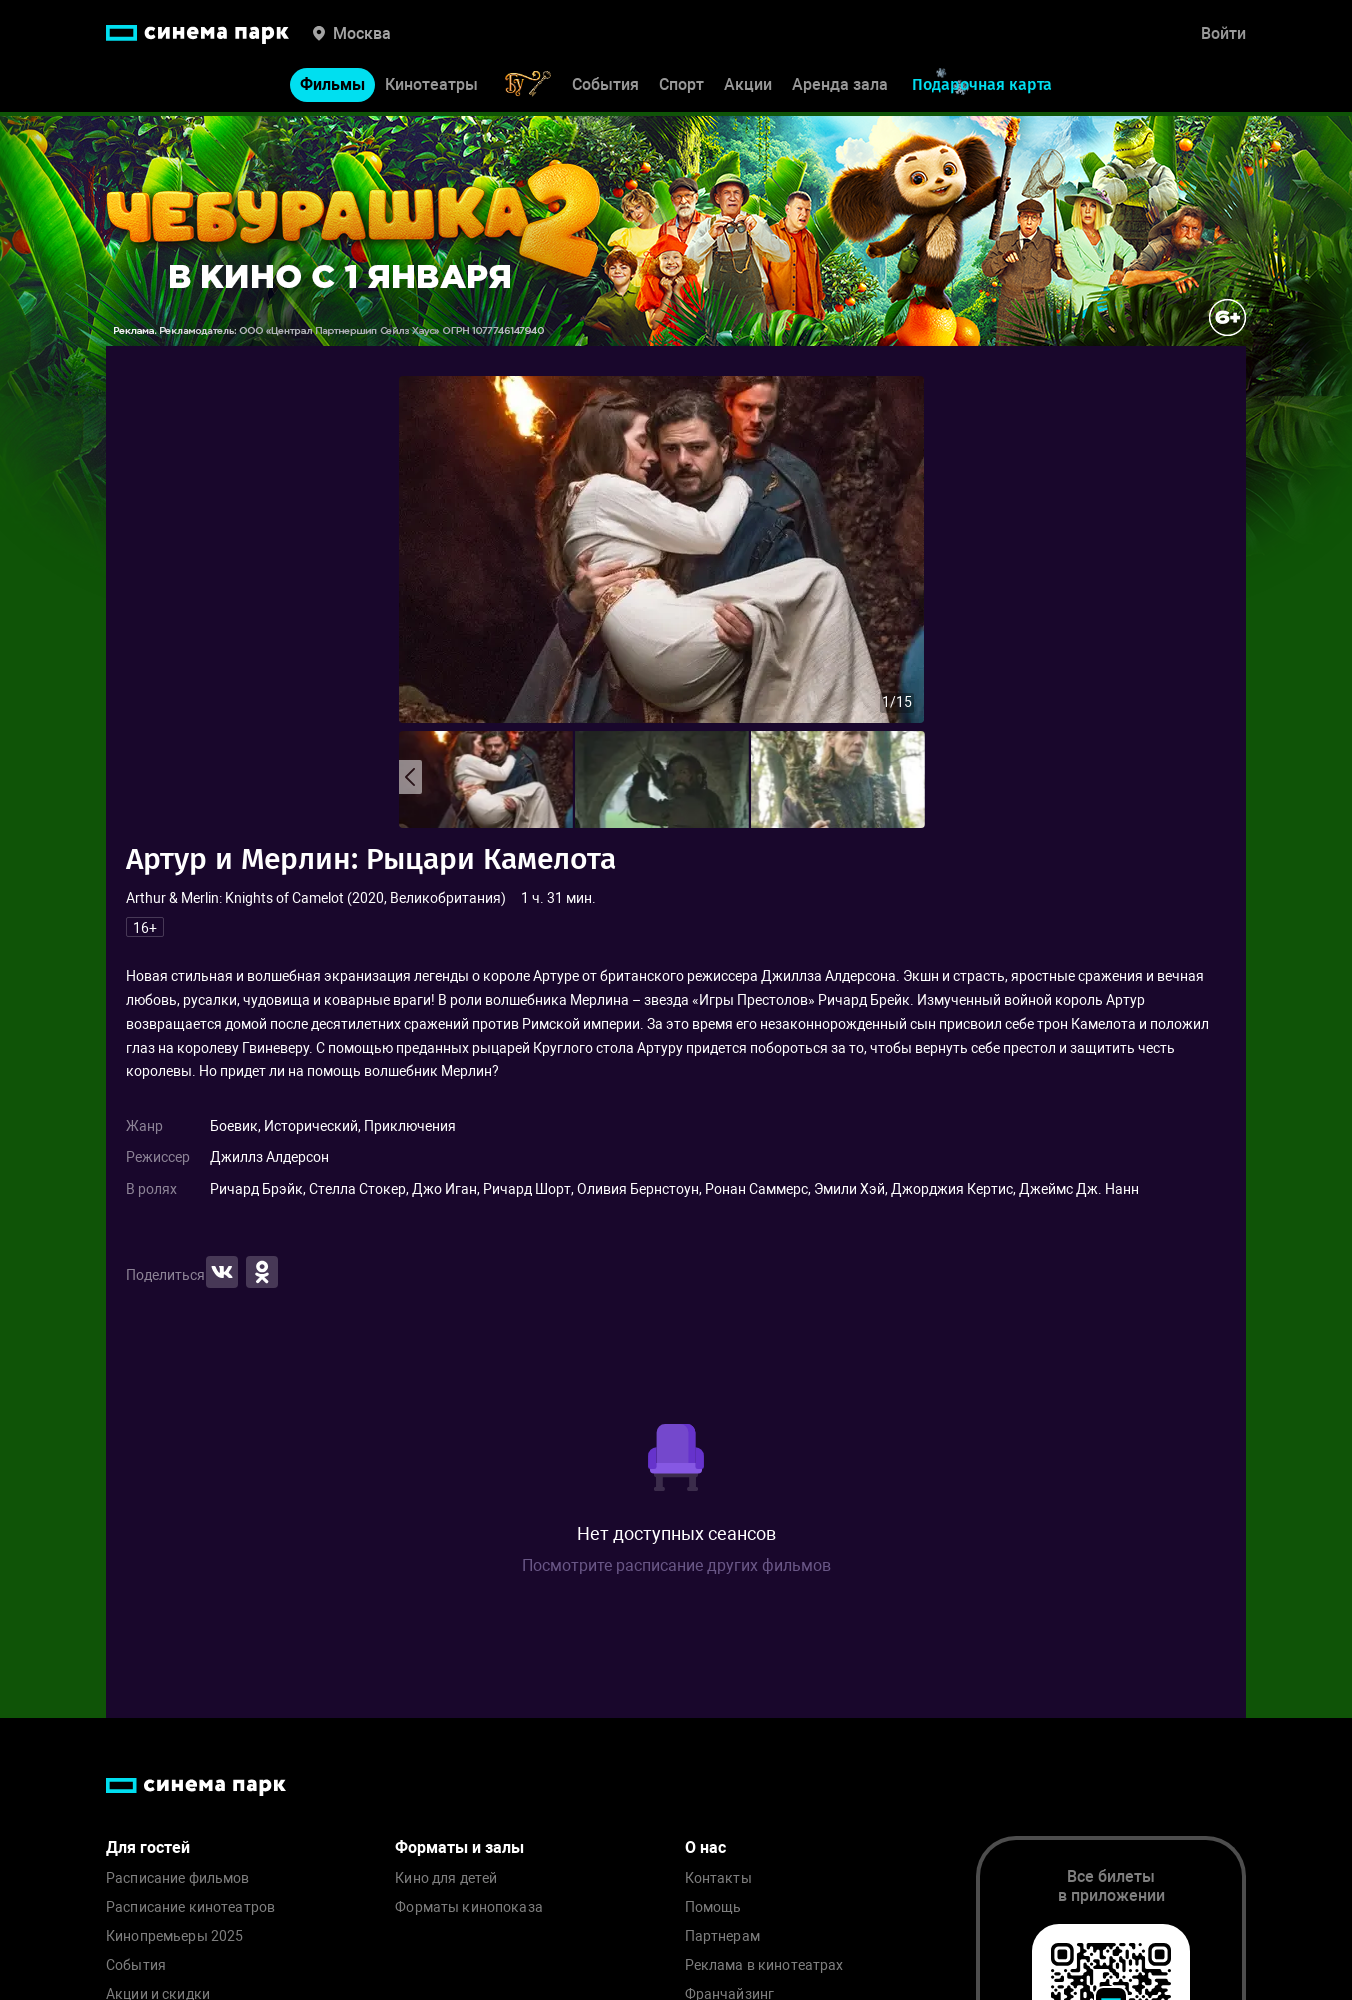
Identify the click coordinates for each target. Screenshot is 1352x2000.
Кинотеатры (431, 87)
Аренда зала (840, 87)
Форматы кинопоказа (469, 1907)
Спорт (681, 87)
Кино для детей (446, 1878)
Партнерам (722, 1936)
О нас (705, 1847)
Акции (748, 87)
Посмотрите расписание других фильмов (676, 1565)
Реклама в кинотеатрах (764, 1965)
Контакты (718, 1878)
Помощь (713, 1907)
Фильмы (332, 87)
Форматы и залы (459, 1847)
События (605, 87)
